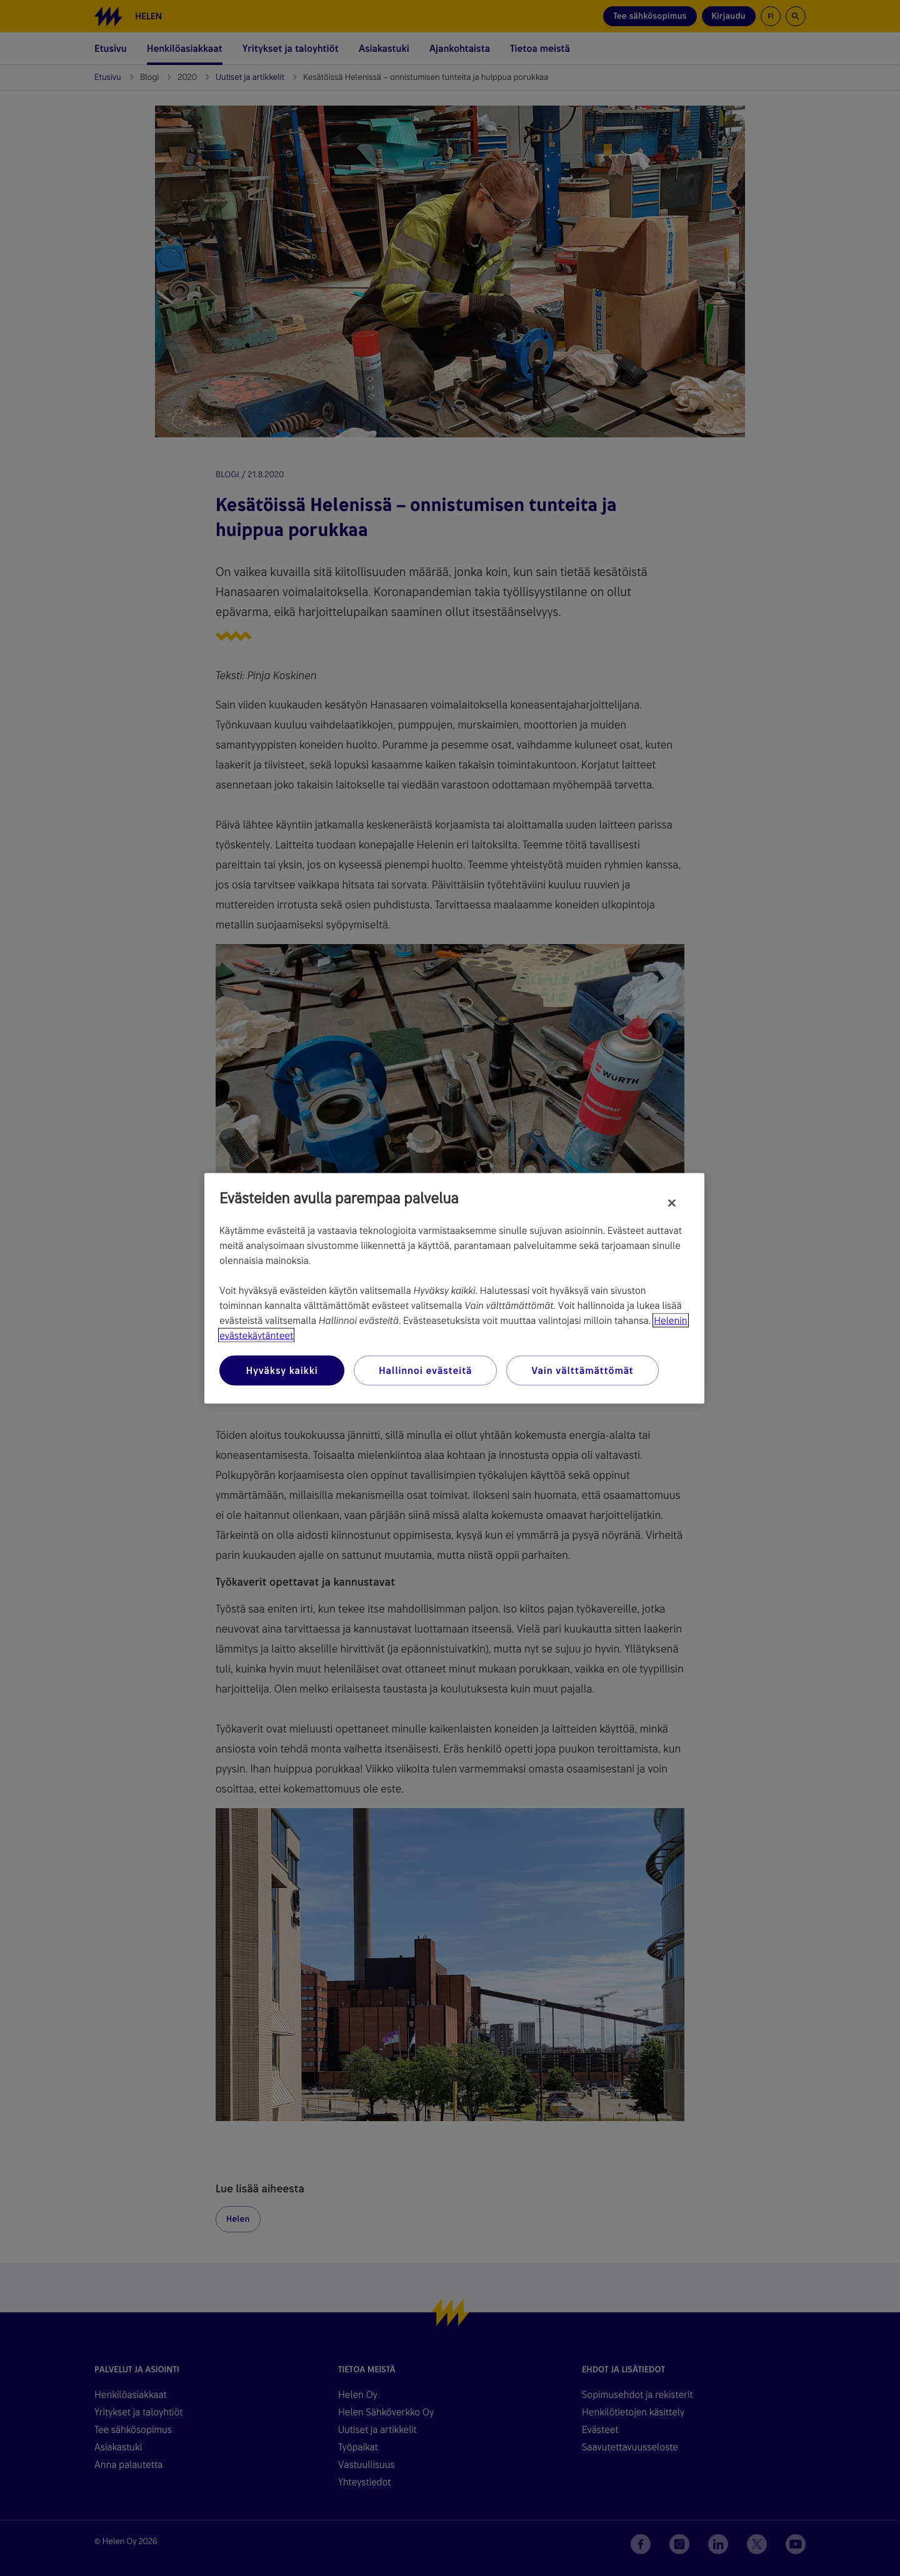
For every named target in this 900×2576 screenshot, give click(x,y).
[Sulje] (672, 1202)
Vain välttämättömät (582, 1370)
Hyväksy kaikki (282, 1370)
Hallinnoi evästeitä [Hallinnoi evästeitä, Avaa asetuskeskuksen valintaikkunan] (425, 1370)
